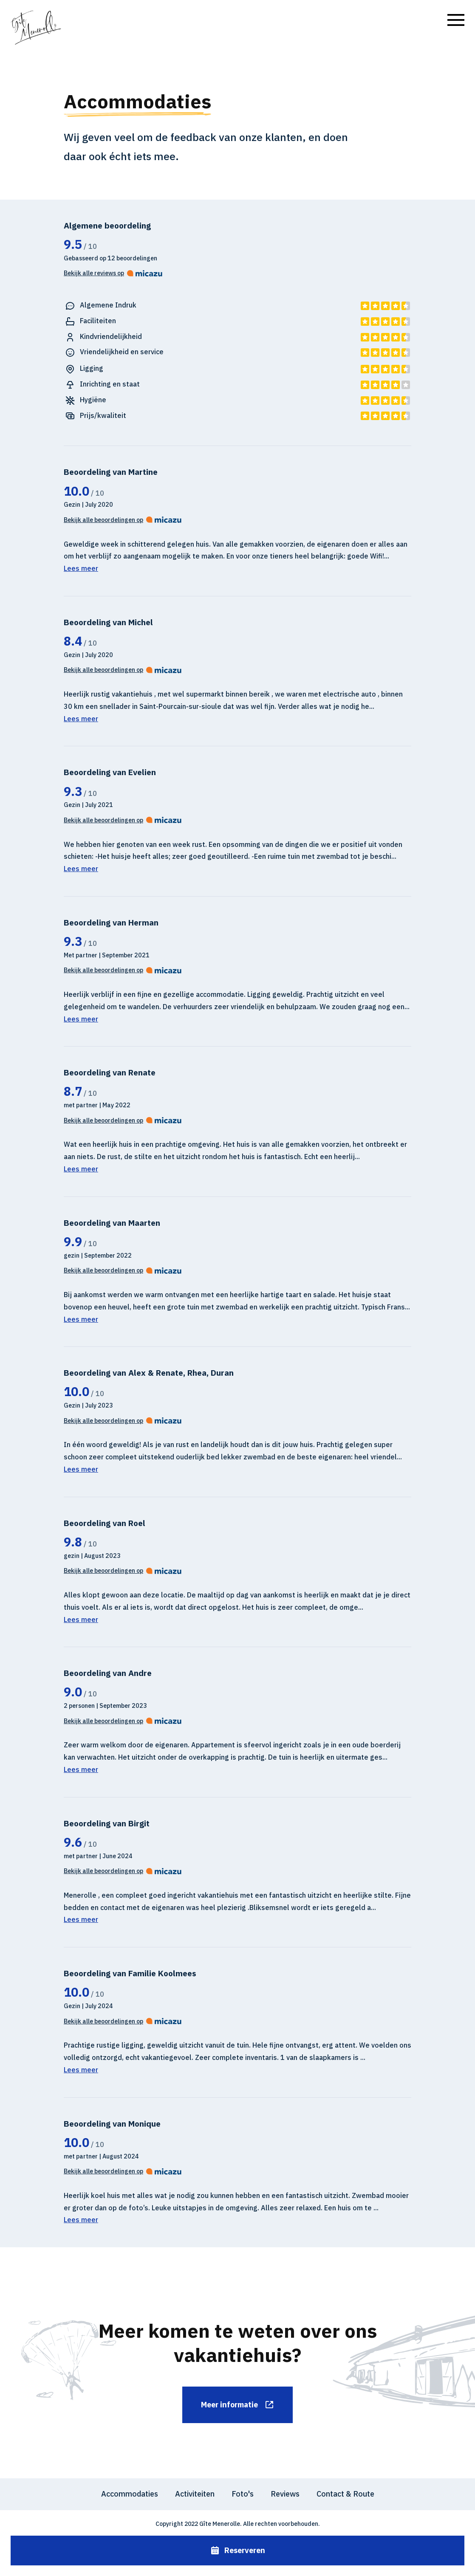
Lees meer (81, 568)
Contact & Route (345, 2494)
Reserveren (238, 2550)
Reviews (285, 2494)
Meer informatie (237, 2405)
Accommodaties (129, 2494)
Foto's (243, 2494)
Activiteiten (195, 2494)
